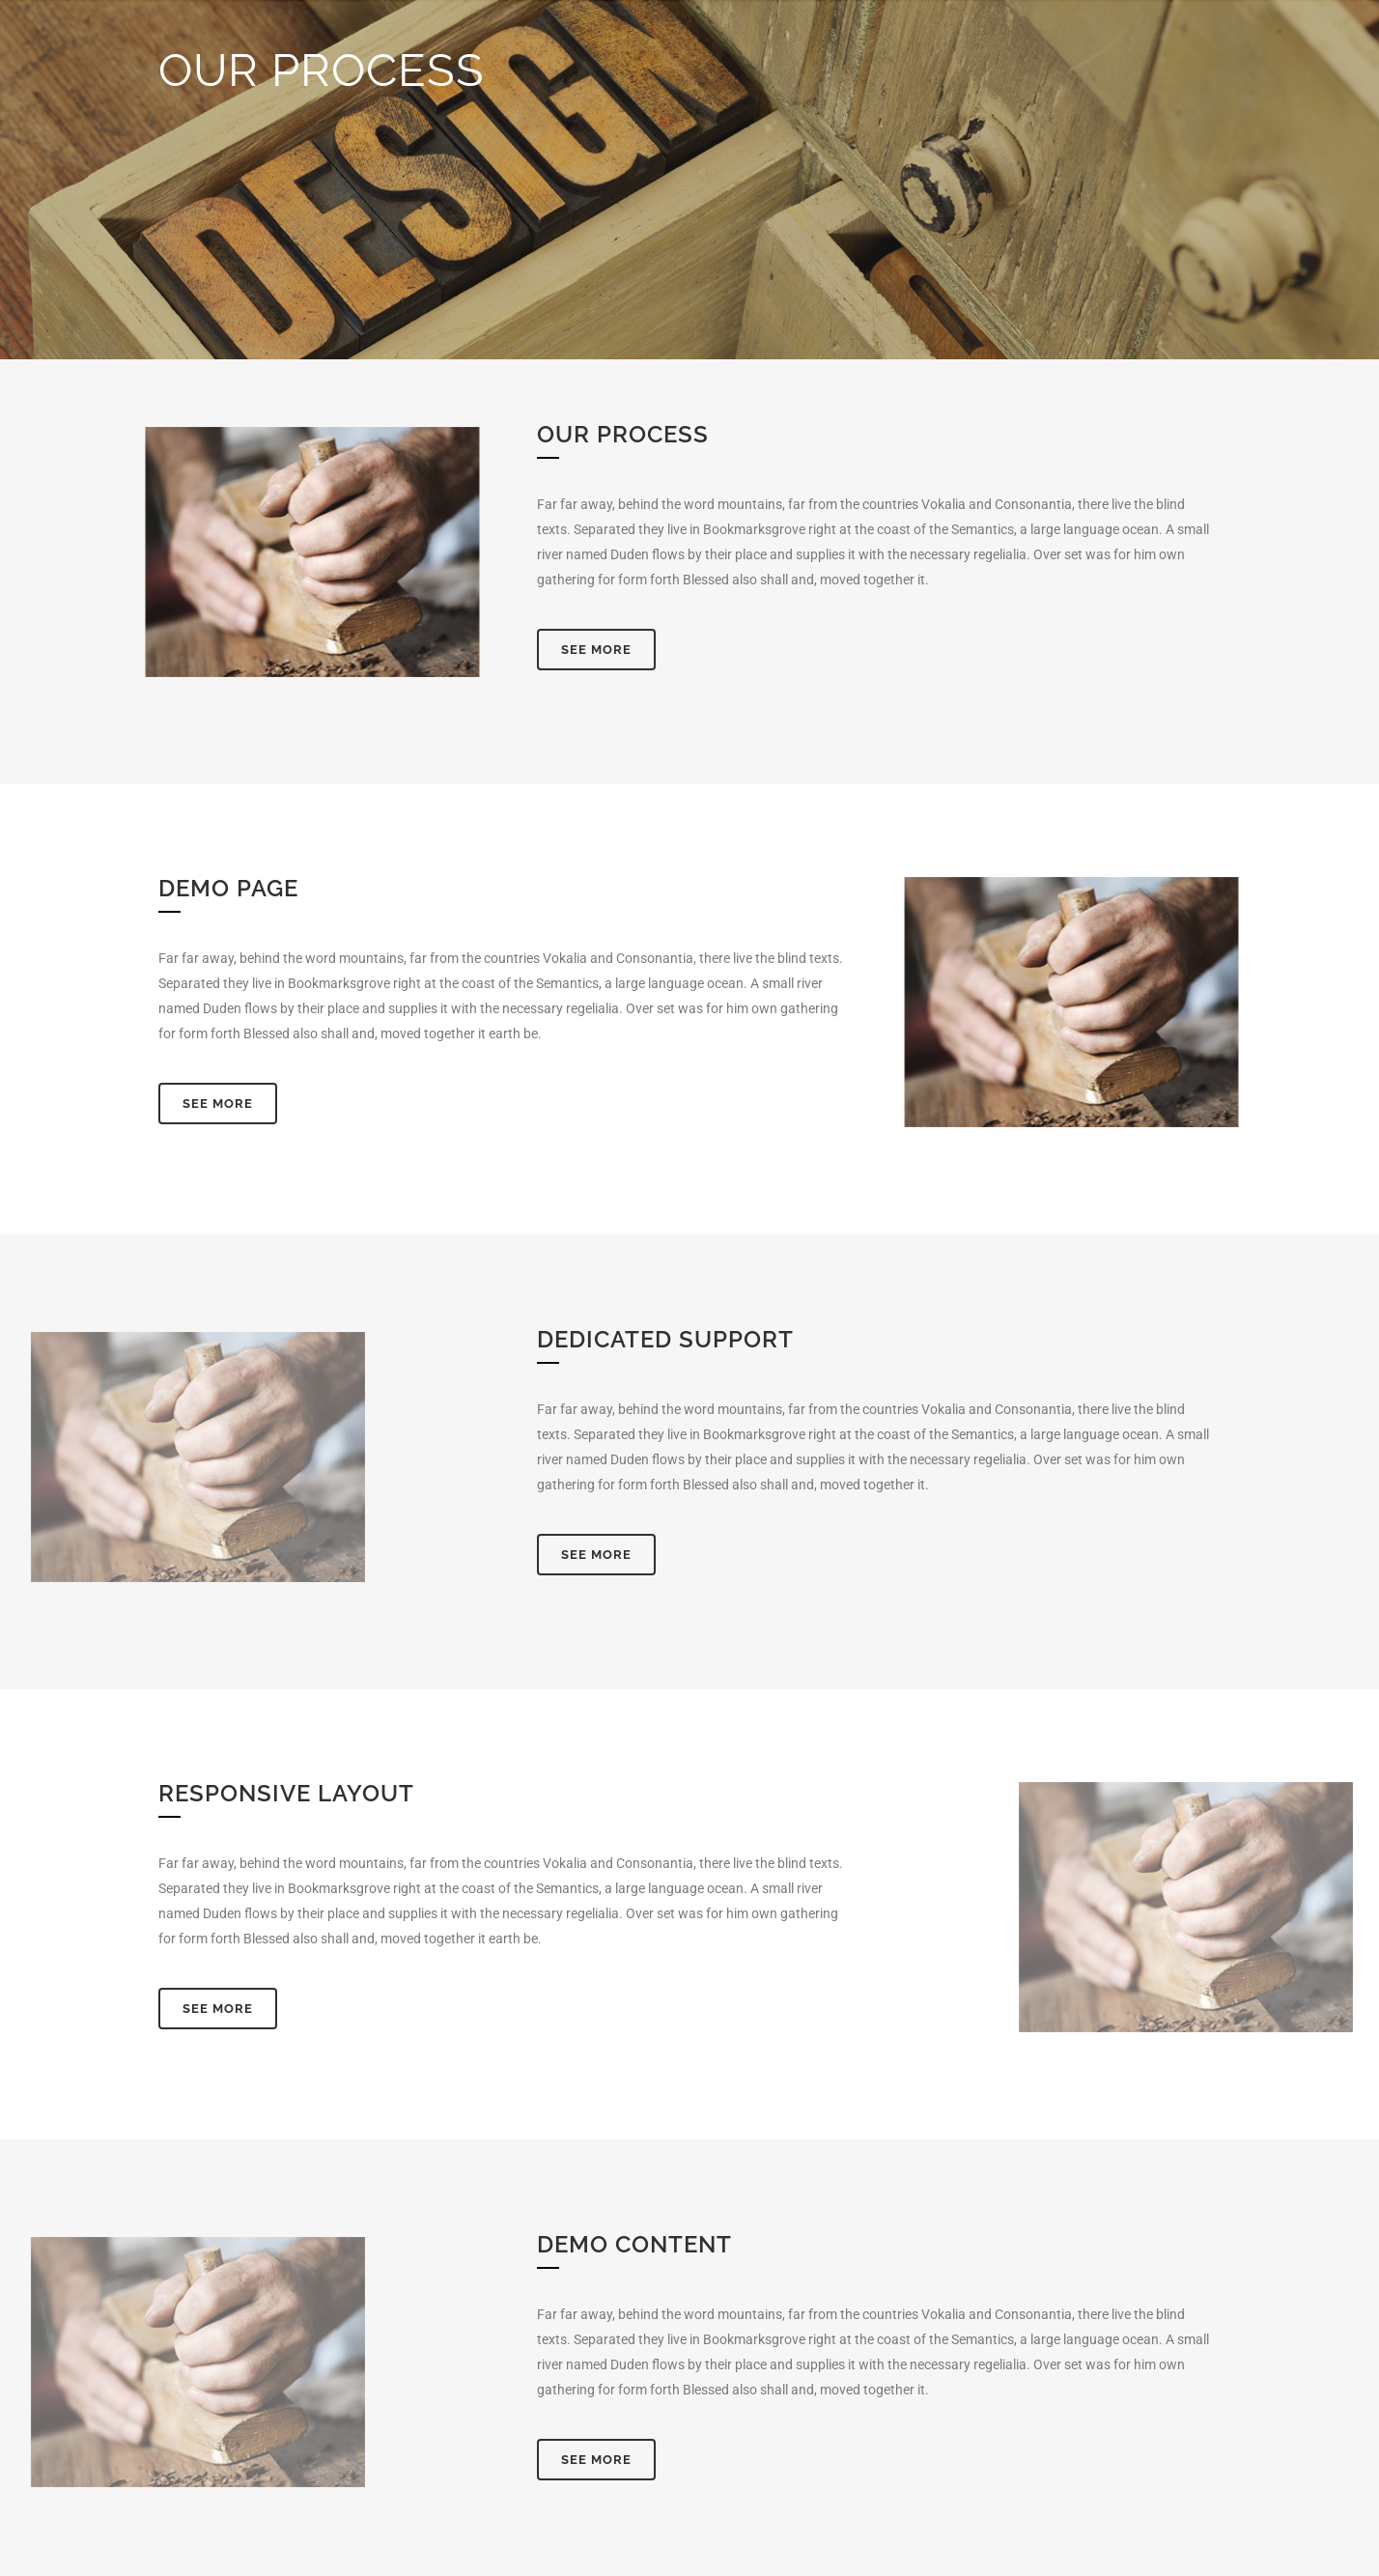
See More (596, 649)
